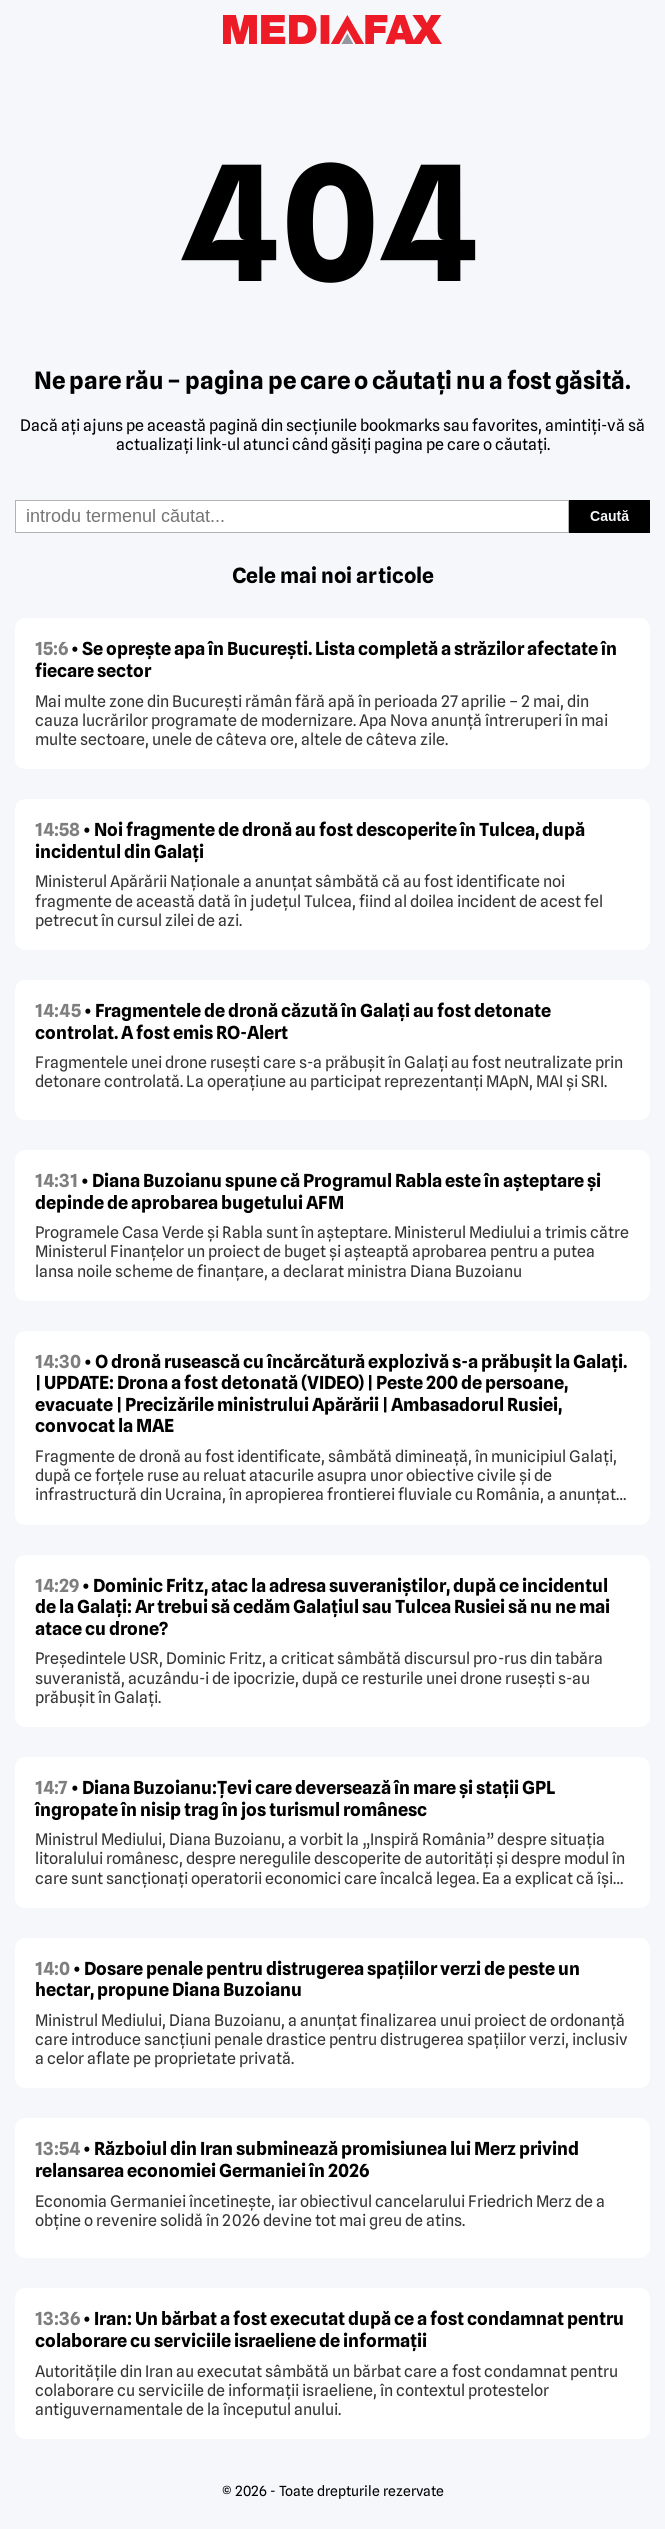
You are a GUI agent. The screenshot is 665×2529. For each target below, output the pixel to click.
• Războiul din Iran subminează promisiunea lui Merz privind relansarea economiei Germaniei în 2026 (307, 2159)
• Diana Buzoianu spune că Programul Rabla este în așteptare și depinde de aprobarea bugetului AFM (318, 1191)
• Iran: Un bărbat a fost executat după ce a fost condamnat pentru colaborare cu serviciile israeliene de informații (329, 2329)
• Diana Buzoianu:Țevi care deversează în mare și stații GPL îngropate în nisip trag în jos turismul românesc (295, 1798)
